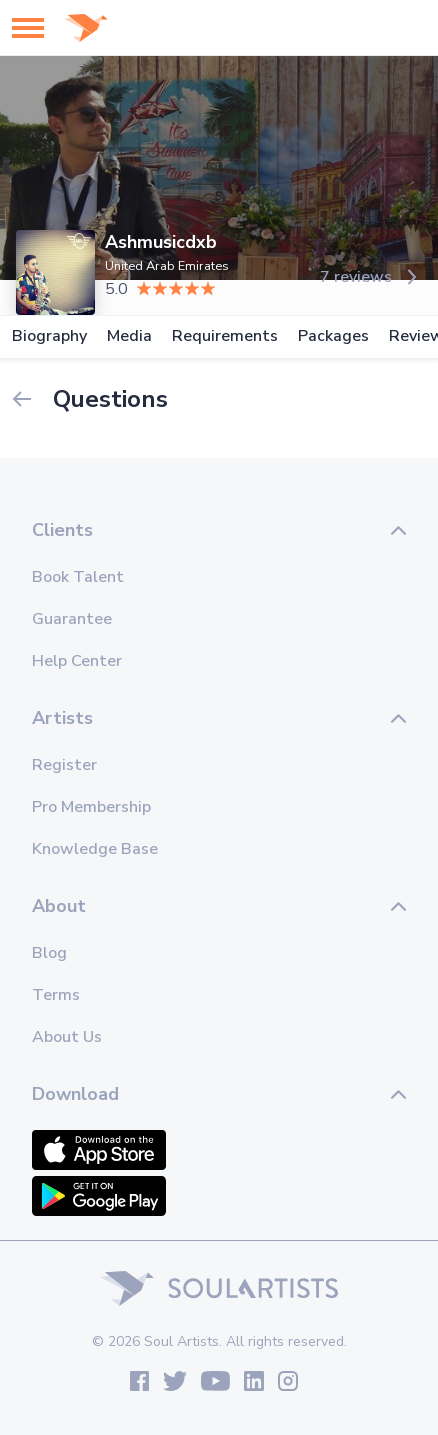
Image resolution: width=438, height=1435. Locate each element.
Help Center (77, 661)
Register (64, 765)
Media (129, 336)
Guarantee (72, 619)
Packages (333, 336)
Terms (56, 995)
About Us (67, 1037)
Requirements (225, 336)
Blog (49, 953)
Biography (49, 336)
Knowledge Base (95, 849)
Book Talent (78, 577)
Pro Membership (91, 807)
